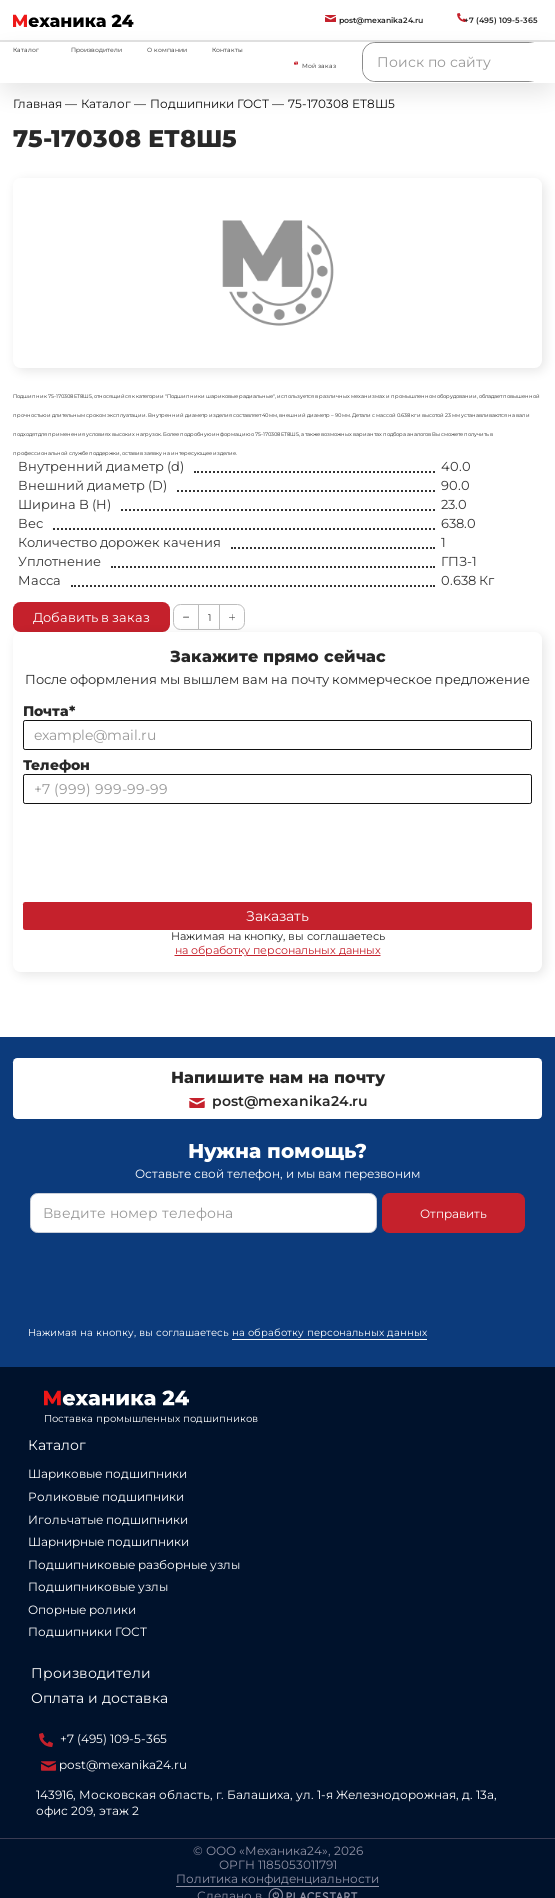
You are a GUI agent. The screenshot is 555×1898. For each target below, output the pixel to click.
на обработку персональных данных (278, 950)
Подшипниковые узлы (98, 1586)
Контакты (227, 50)
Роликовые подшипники (106, 1496)
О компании (167, 50)
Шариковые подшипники (107, 1473)
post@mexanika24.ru (277, 1101)
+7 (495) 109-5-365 (103, 1739)
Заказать (277, 916)
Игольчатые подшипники (108, 1519)
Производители (96, 50)
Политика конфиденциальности (277, 1879)
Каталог (57, 1445)
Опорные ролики (82, 1609)
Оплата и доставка (99, 1698)
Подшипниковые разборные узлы (134, 1564)
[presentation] (175, 849)
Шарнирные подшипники (108, 1541)
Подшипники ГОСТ (87, 1631)
